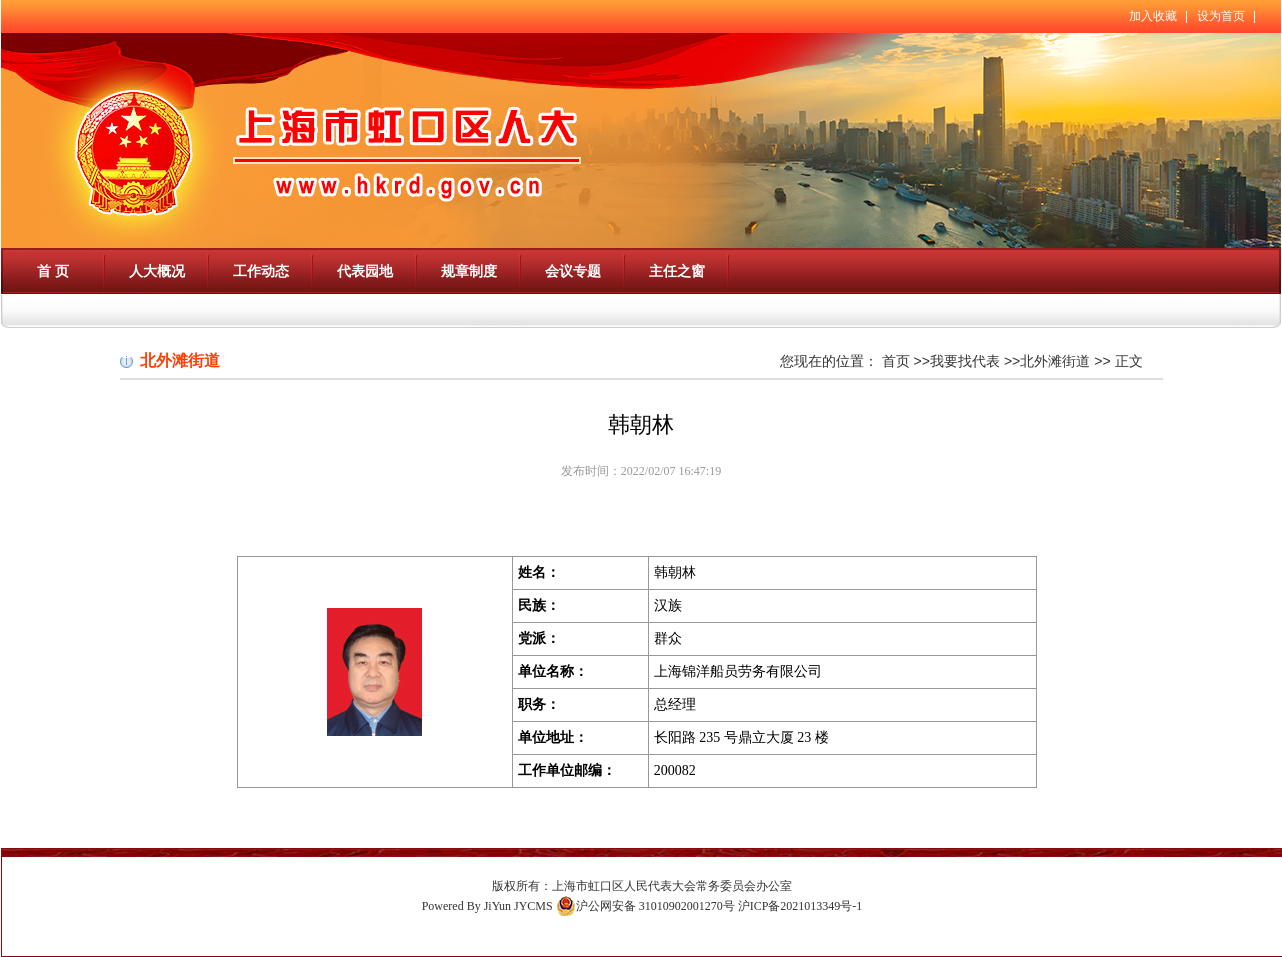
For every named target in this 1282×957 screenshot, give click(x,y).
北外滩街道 (1055, 361)
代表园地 (365, 271)
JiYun (497, 906)
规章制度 (469, 271)
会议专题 (573, 271)
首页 (896, 361)
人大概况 (157, 271)
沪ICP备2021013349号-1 (800, 906)
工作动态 (261, 271)
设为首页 (1221, 16)
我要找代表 (965, 361)
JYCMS (533, 906)
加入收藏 (1153, 16)
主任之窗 (677, 271)
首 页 (53, 271)
